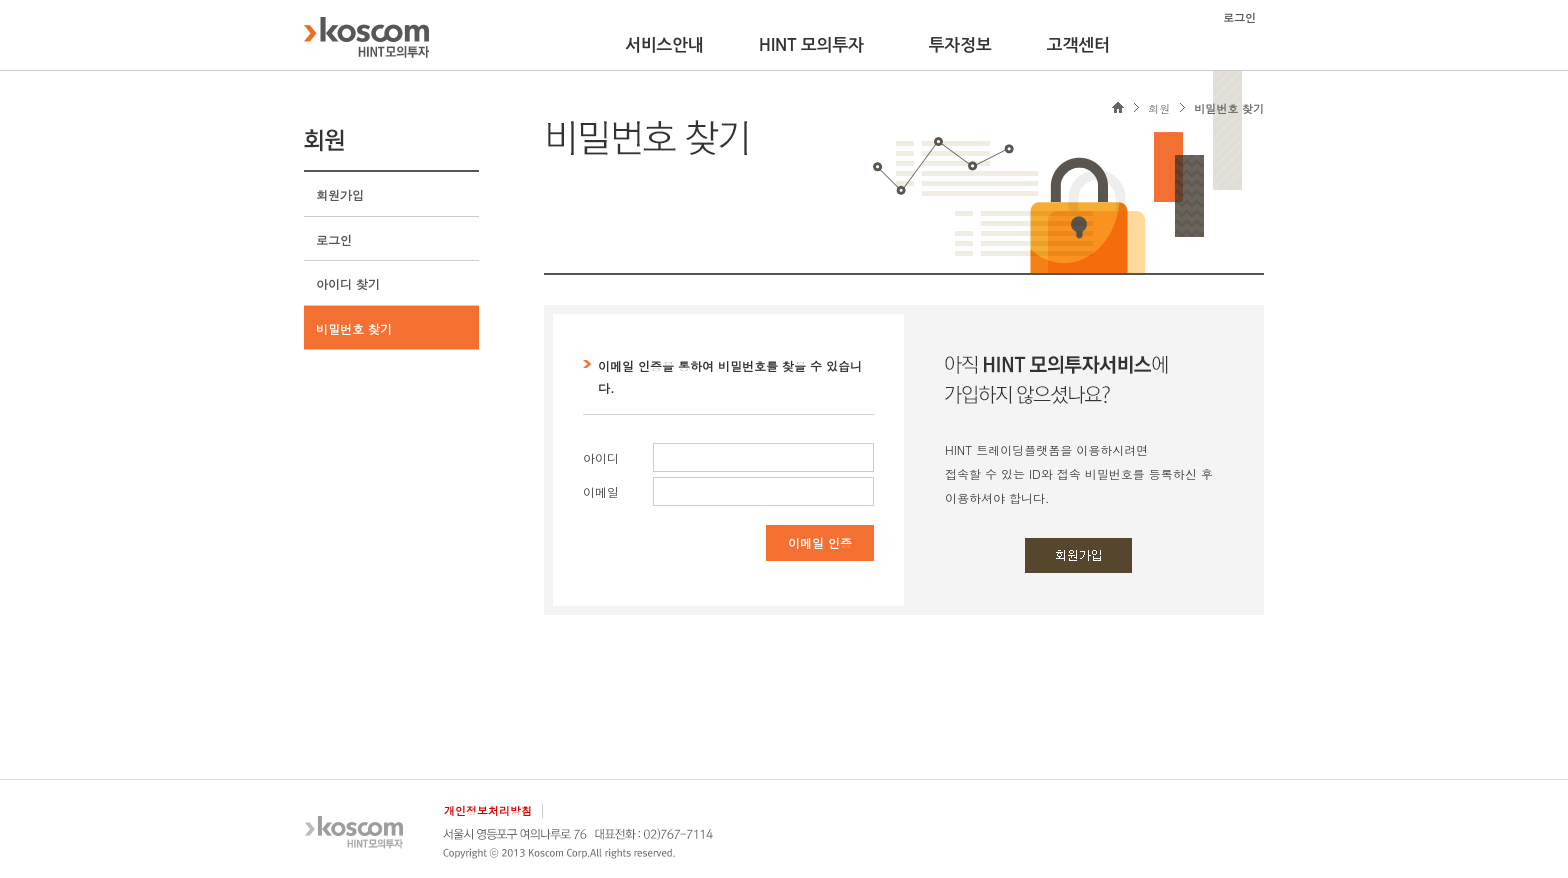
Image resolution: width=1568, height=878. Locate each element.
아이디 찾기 (348, 283)
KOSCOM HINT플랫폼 (366, 37)
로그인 (334, 239)
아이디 (601, 457)
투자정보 (960, 45)
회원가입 (340, 194)
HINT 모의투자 (811, 45)
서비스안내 (664, 45)
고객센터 (1078, 45)
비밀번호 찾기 (354, 328)
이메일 (601, 491)
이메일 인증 (820, 542)
